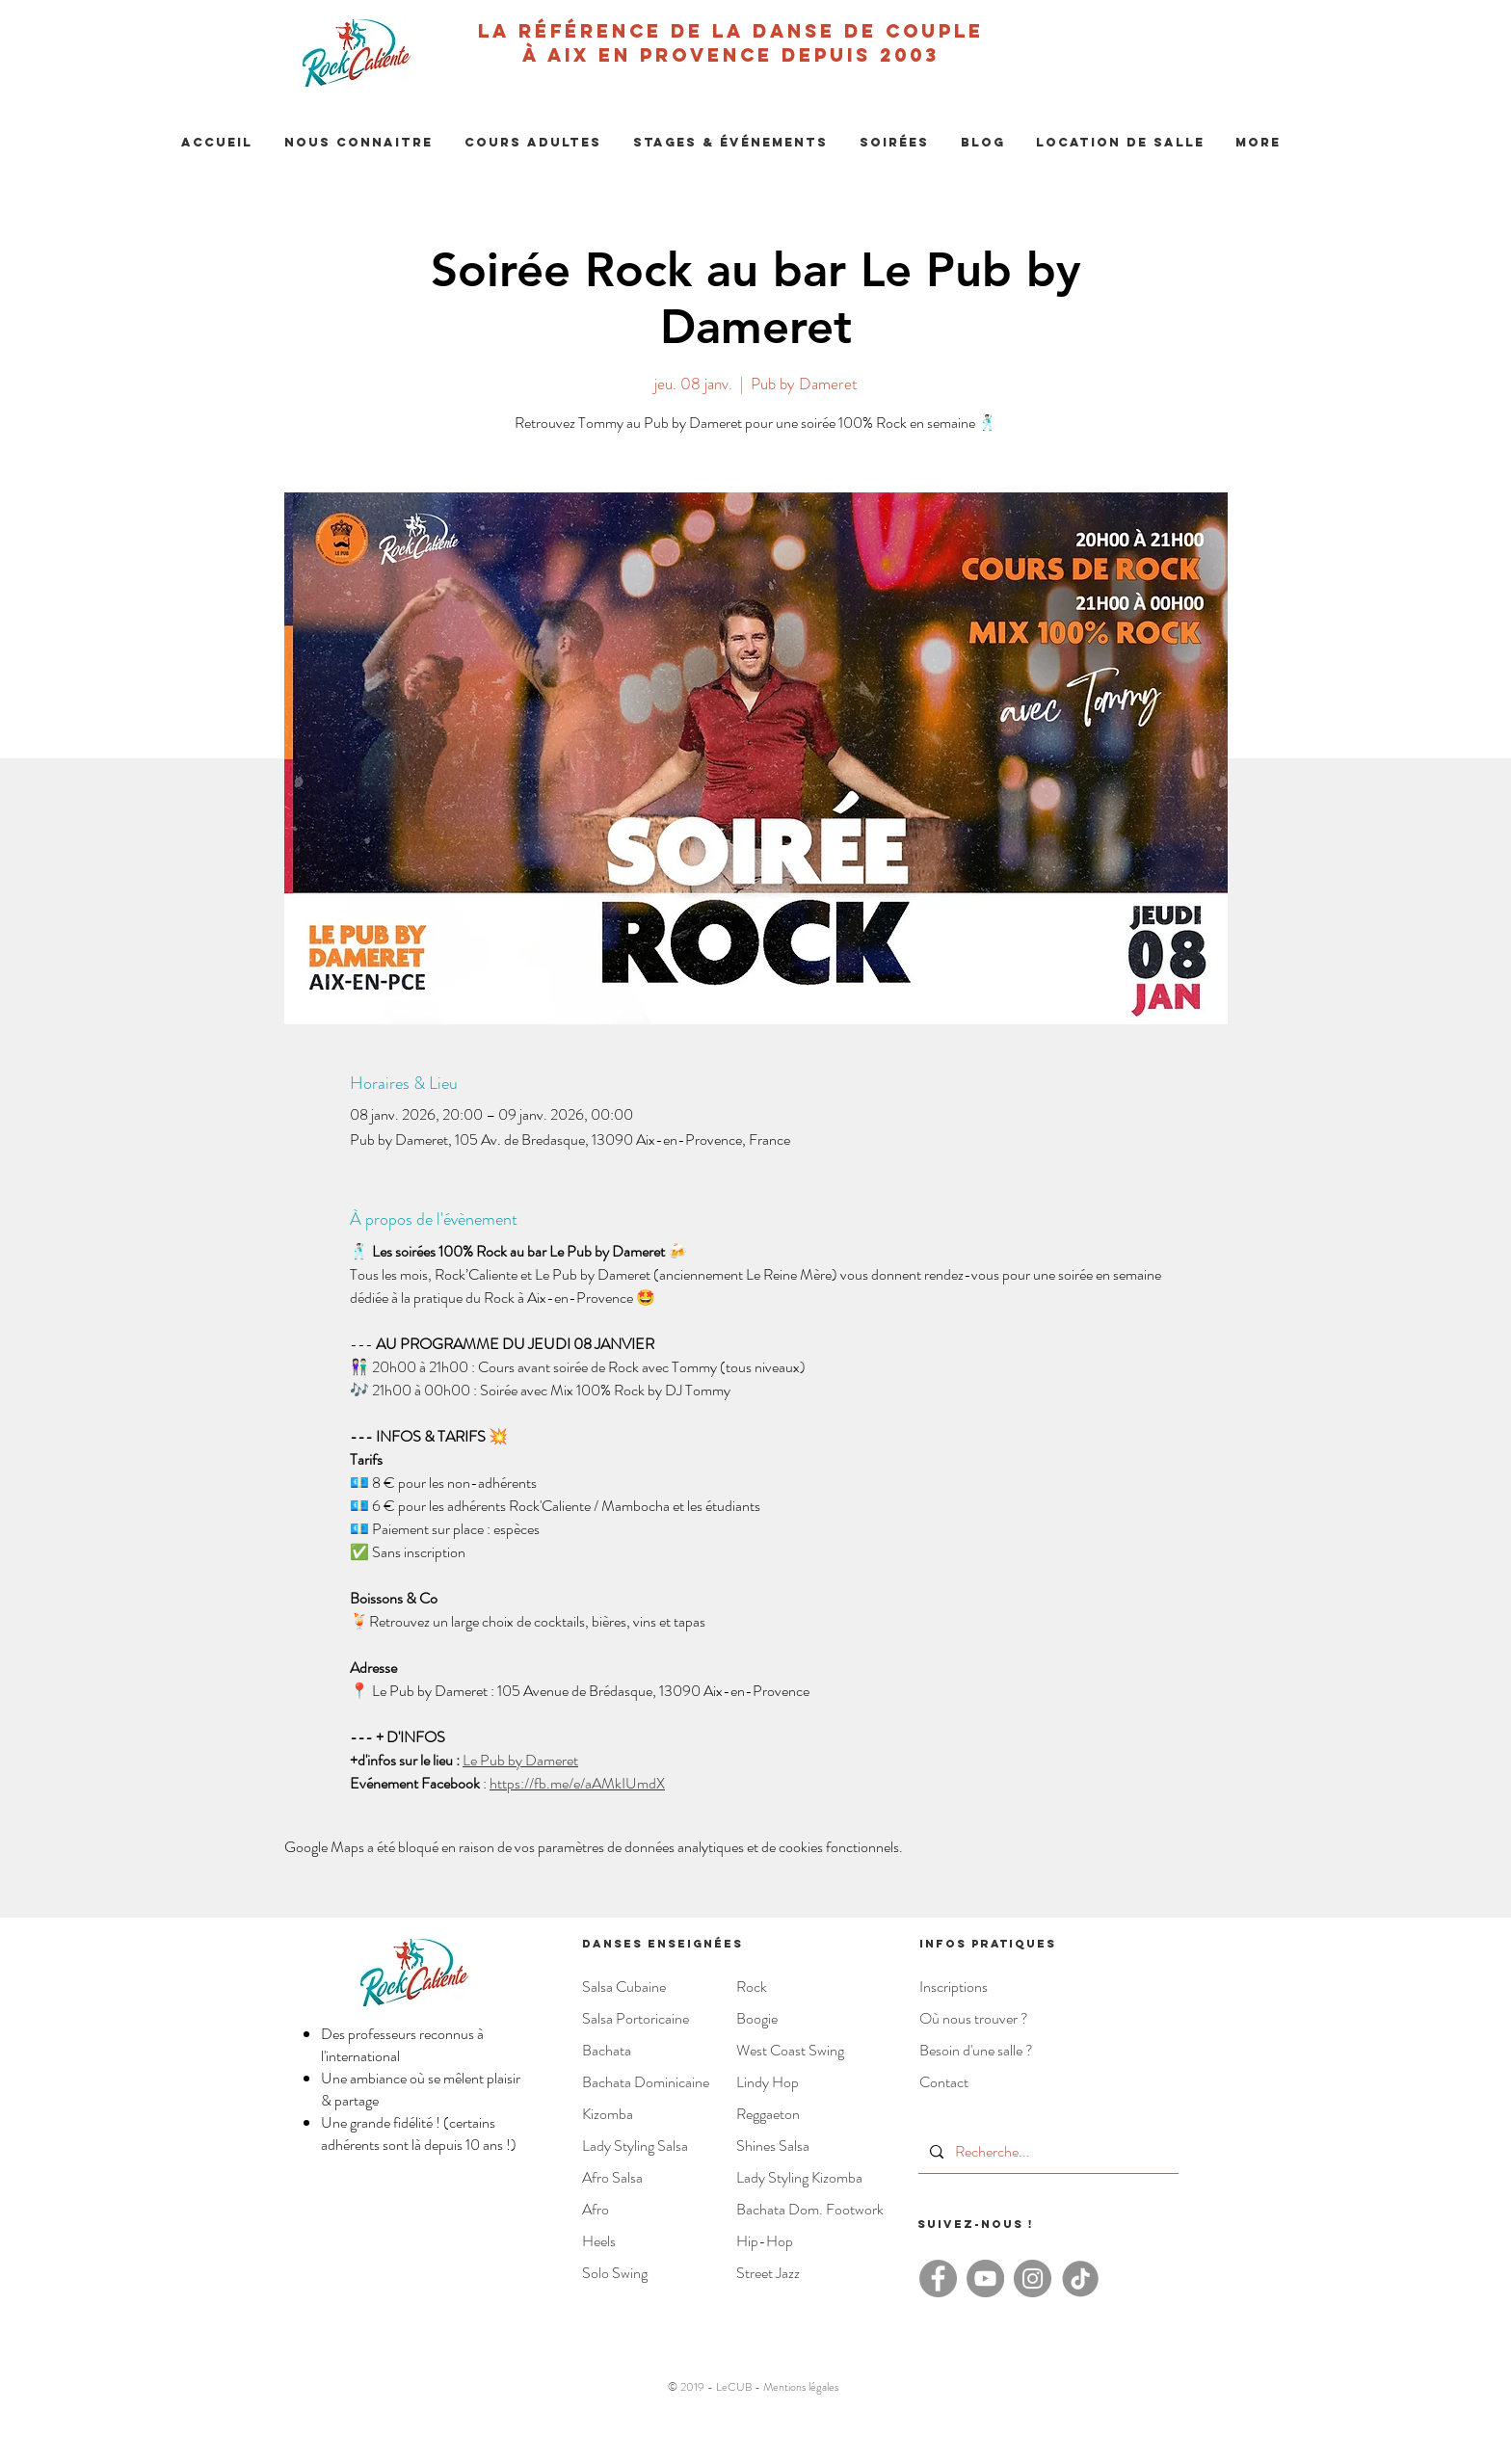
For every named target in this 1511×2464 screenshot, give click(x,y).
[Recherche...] (1046, 2152)
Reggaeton (768, 2114)
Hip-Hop (764, 2241)
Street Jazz (768, 2273)
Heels (599, 2241)
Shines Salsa (772, 2145)
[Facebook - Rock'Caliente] (938, 2278)
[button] (358, 142)
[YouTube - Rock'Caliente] (985, 2278)
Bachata (606, 2050)
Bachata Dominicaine (645, 2082)
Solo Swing (615, 2273)
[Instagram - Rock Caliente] (1032, 2278)
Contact (943, 2082)
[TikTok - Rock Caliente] (1080, 2278)
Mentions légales (800, 2387)
